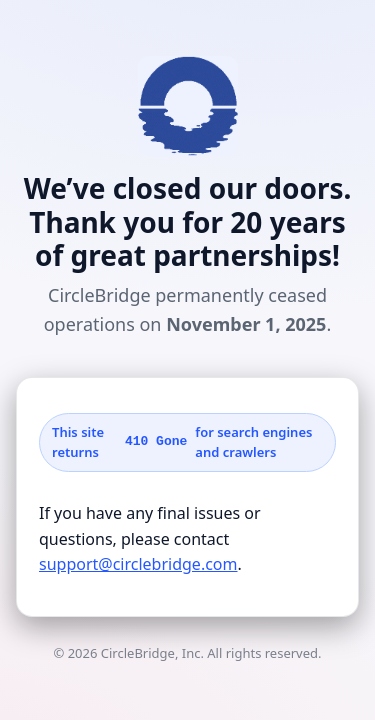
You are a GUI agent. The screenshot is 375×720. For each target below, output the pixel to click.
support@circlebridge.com (138, 564)
